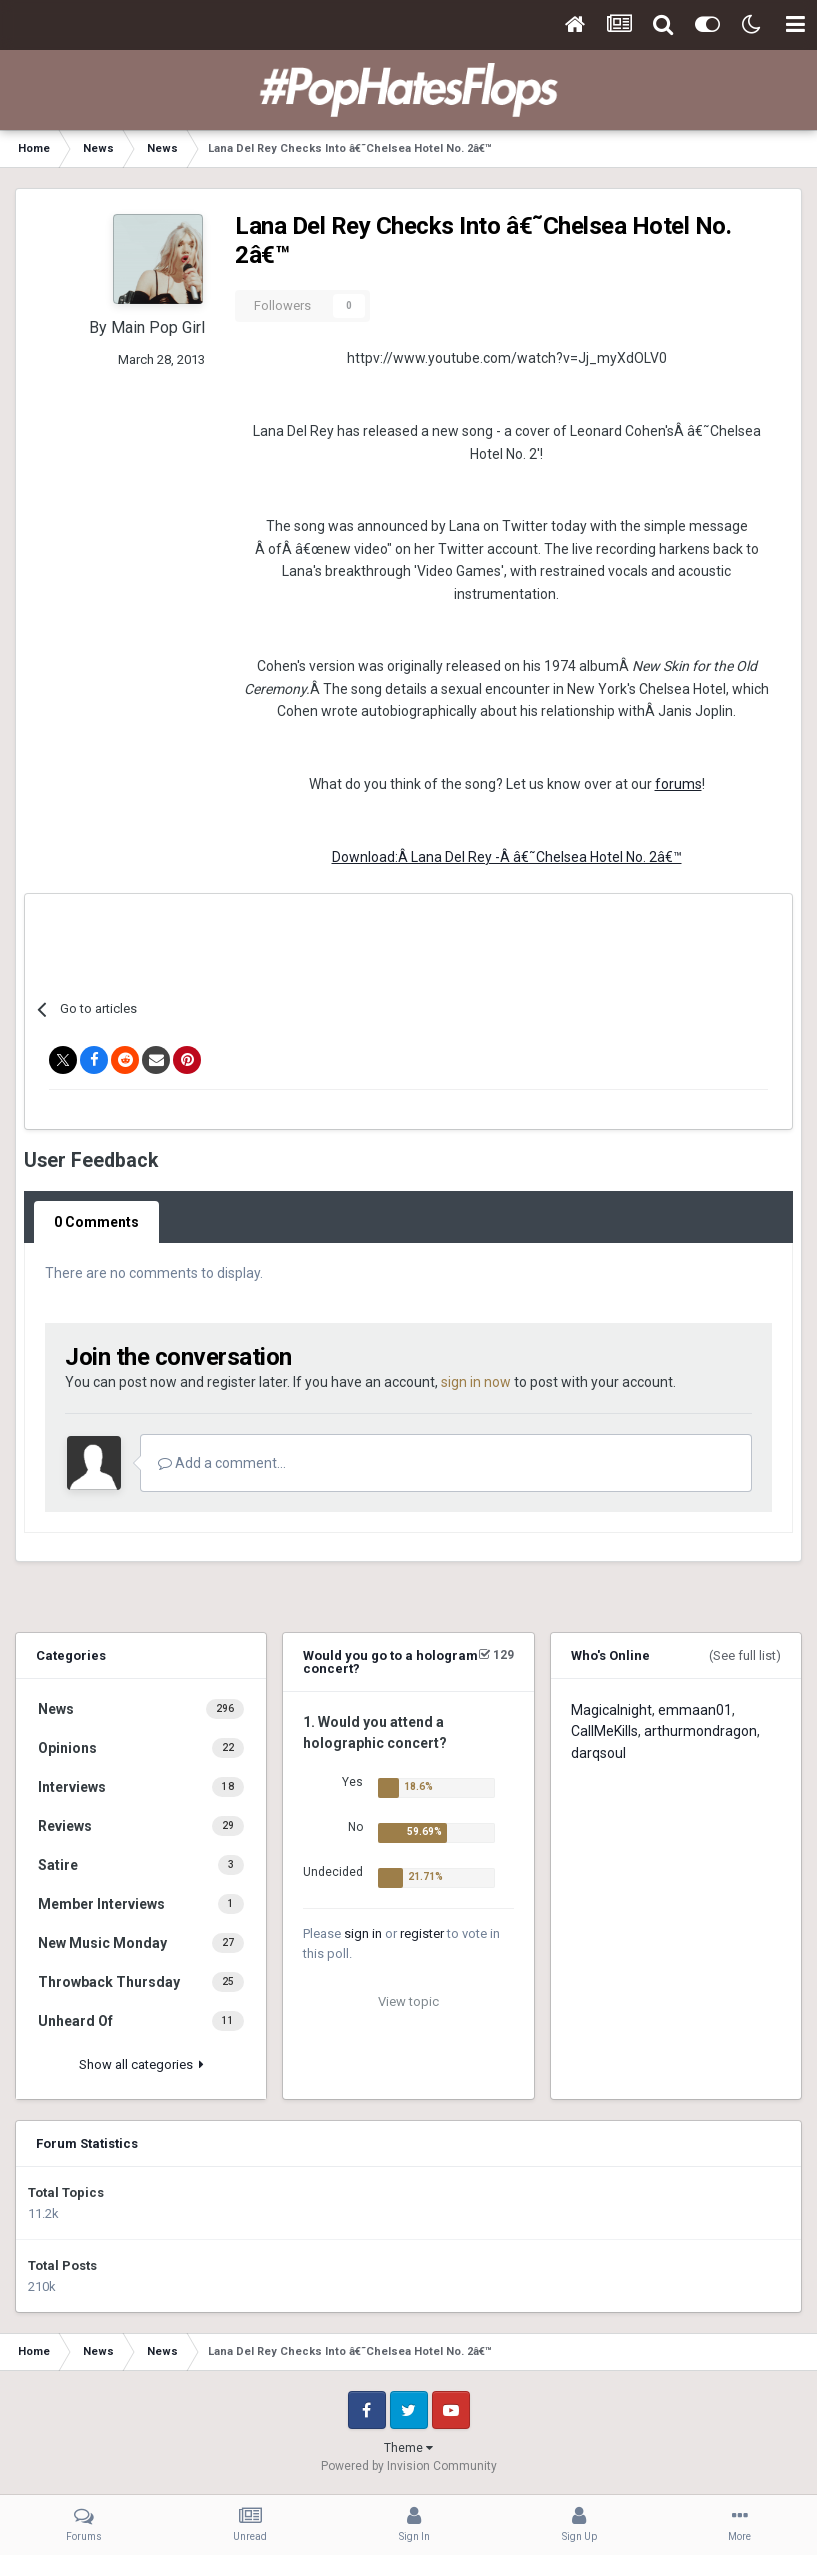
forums (678, 784)
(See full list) (745, 1655)
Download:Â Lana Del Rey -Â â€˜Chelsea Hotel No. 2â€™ (507, 857)
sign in (363, 1933)
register (422, 1933)
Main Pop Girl (158, 327)
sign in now (476, 1382)
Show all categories (141, 2064)
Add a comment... (222, 1463)
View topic (408, 2001)
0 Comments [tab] (96, 1222)
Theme (408, 2448)
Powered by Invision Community (409, 2466)
